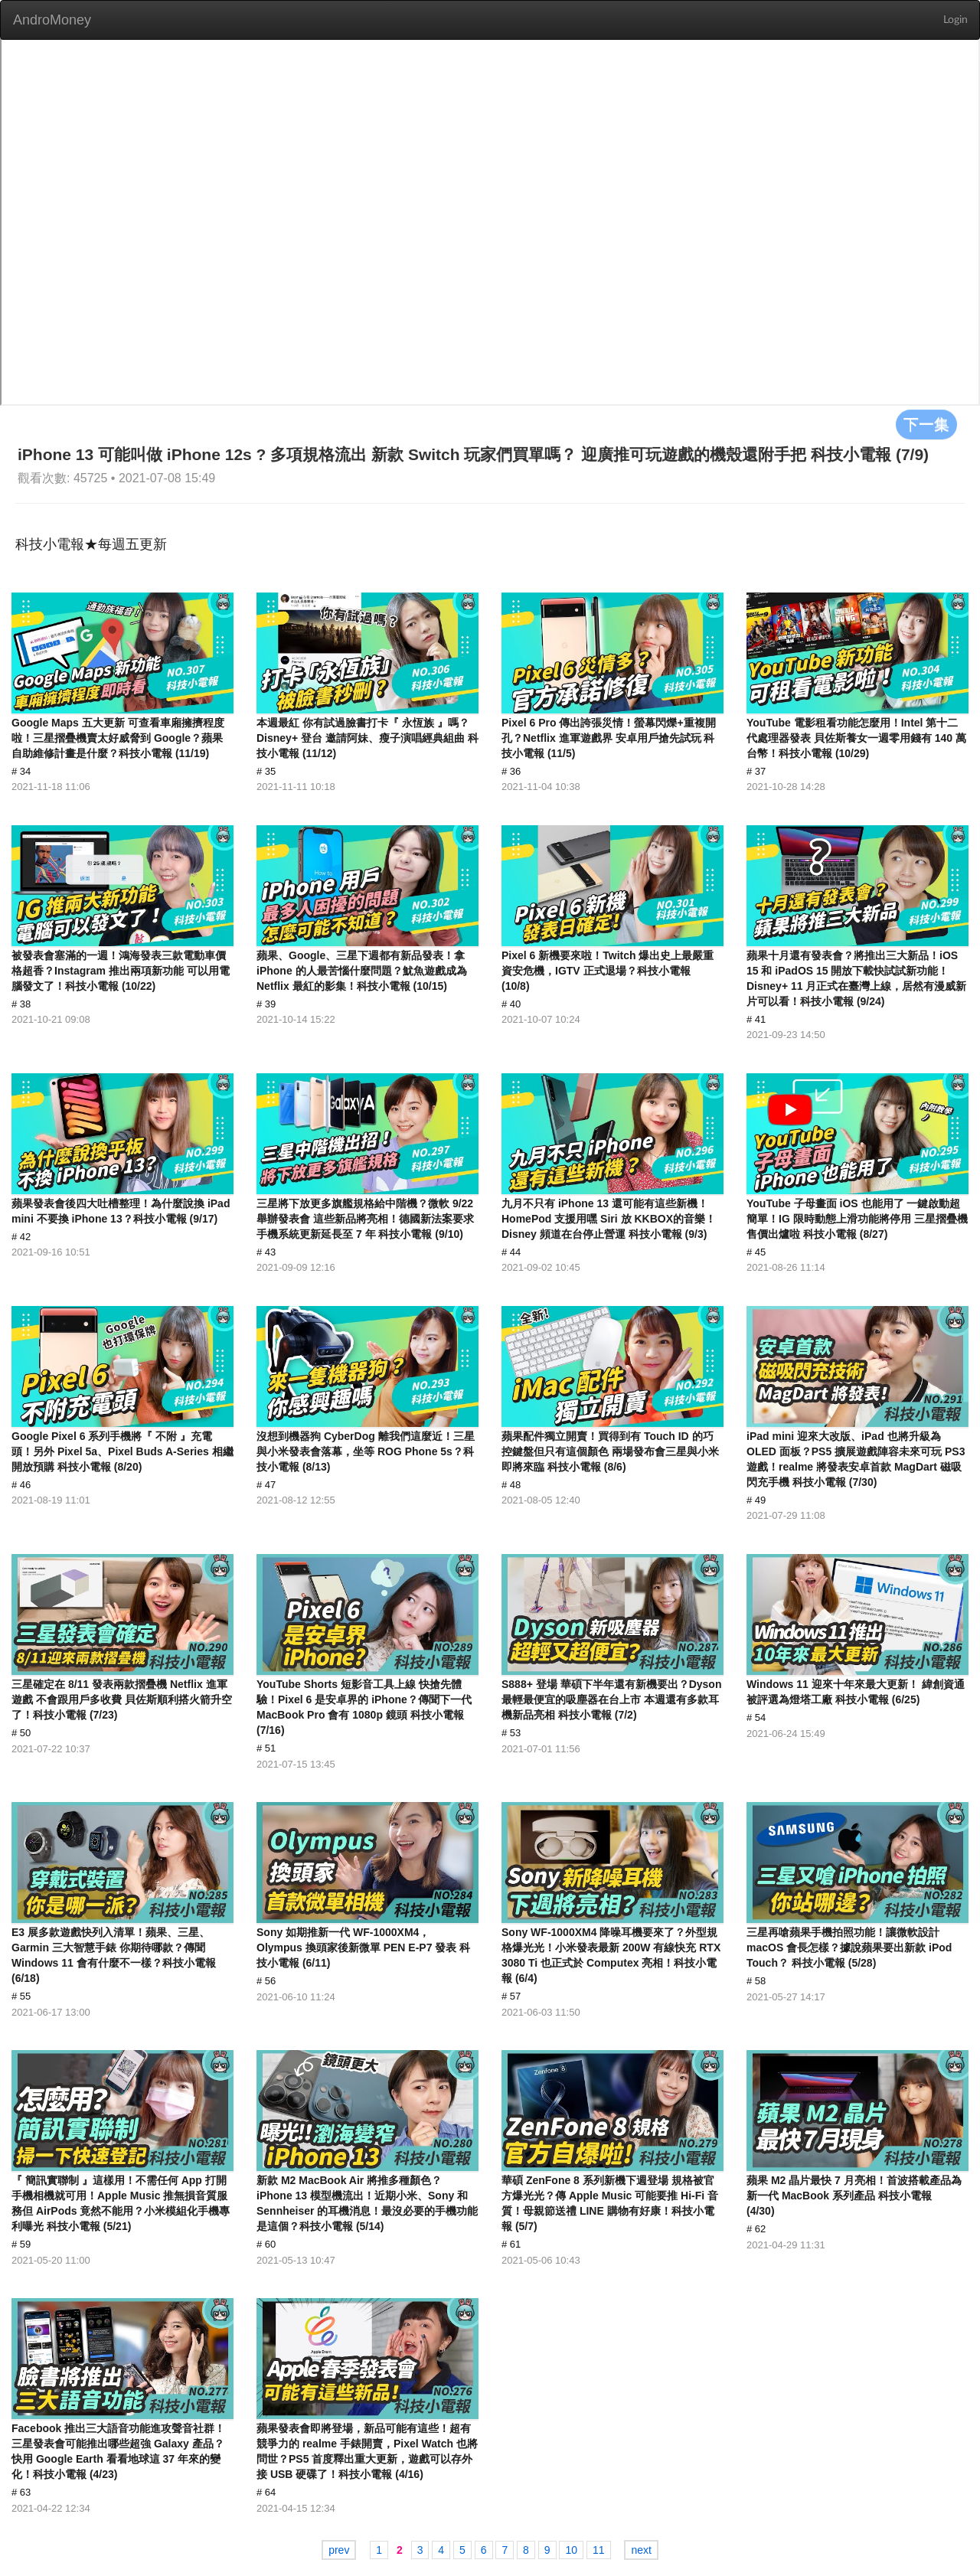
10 (571, 2550)
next (641, 2550)
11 (599, 2550)
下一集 (926, 424)
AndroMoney (52, 20)
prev (338, 2550)
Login (955, 20)
